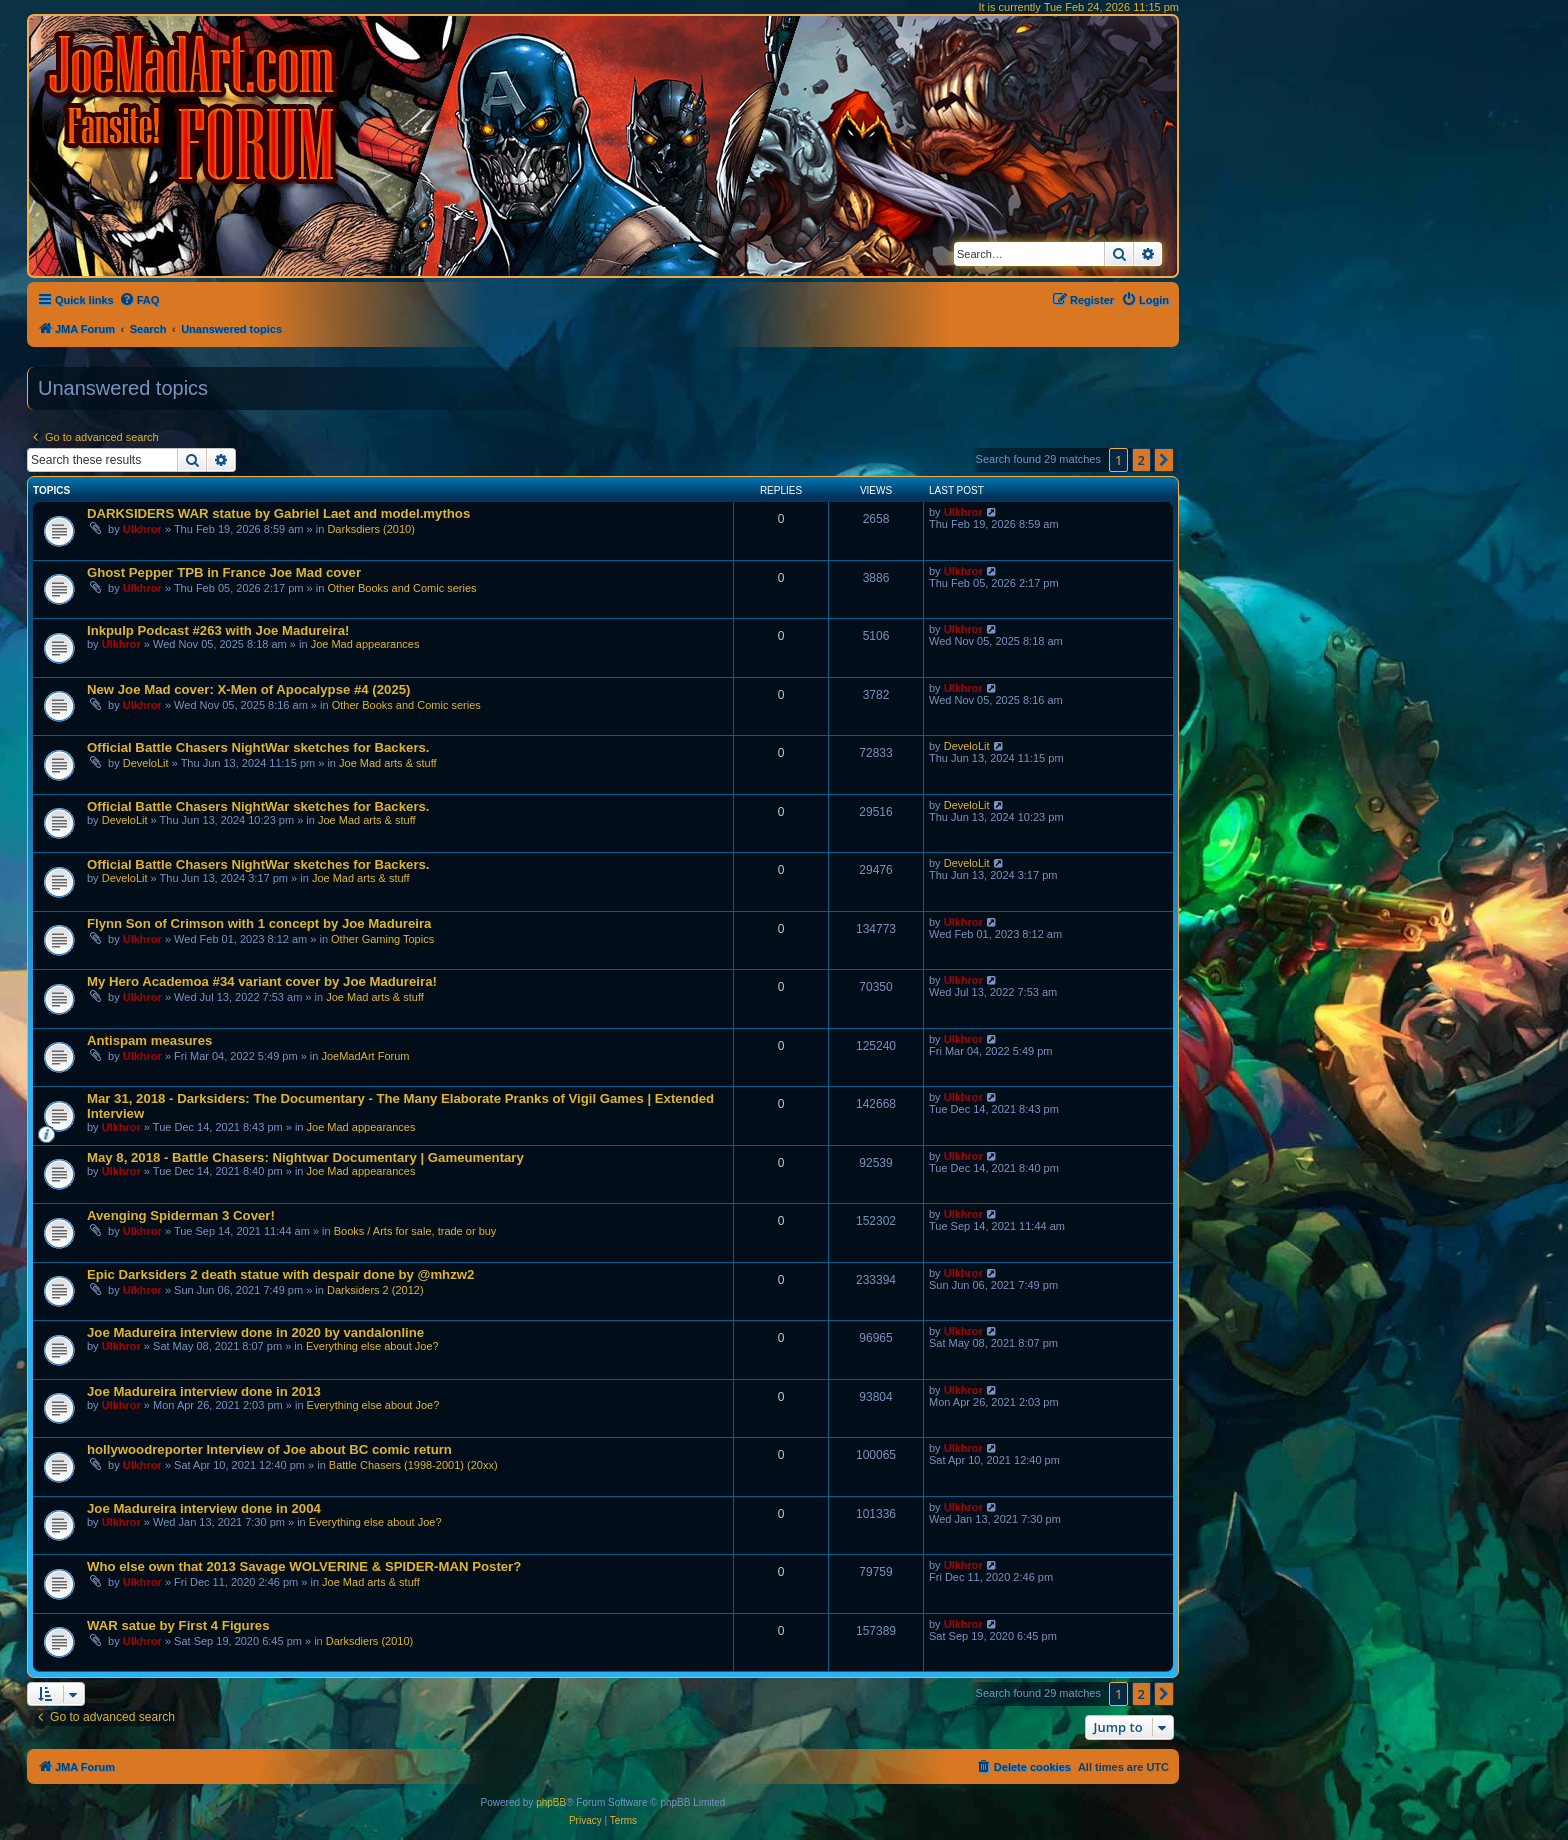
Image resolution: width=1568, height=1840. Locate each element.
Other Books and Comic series (401, 588)
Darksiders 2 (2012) (375, 1290)
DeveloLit (146, 763)
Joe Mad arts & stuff (388, 763)
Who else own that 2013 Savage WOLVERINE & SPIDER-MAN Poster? (304, 1566)
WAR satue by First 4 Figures (178, 1625)
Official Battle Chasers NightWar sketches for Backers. (258, 747)
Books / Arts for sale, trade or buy (415, 1231)
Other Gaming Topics (382, 939)
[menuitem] (139, 300)
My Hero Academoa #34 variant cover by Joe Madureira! (262, 981)
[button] (1164, 460)
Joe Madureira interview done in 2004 (204, 1508)
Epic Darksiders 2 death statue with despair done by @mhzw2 (280, 1274)
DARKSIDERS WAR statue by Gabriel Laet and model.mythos (278, 513)
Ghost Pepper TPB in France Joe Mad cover (224, 572)
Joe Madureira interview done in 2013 (204, 1391)
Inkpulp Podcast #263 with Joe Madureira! (218, 630)
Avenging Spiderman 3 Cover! (181, 1215)
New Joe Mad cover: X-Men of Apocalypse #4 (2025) (248, 689)
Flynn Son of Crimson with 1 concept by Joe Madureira (259, 923)
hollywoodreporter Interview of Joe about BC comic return (269, 1449)
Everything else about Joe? (372, 1346)
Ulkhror (142, 529)
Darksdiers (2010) (370, 529)
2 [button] (1141, 460)
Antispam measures (149, 1040)
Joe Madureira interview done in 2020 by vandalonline (255, 1332)
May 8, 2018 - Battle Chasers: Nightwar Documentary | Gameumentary (305, 1157)
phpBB (551, 1802)
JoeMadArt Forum (365, 1056)
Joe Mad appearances (365, 644)
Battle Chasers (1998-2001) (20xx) (413, 1465)
